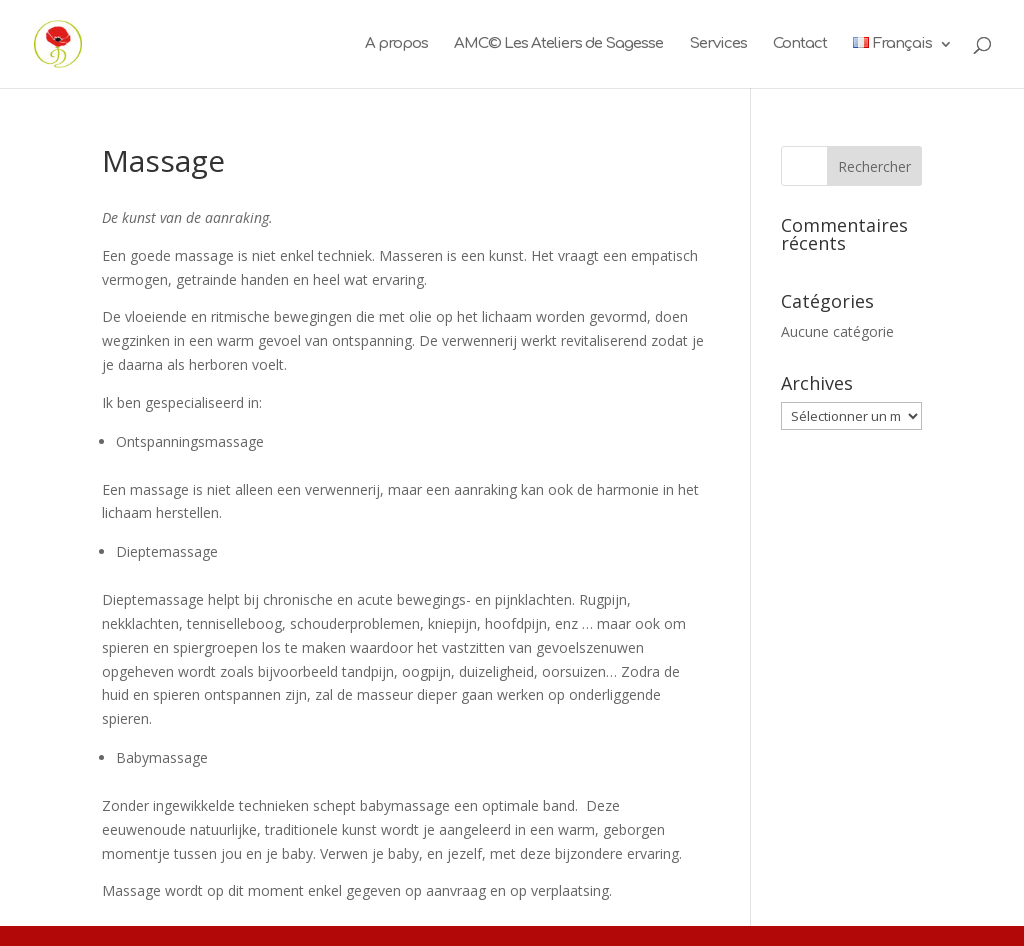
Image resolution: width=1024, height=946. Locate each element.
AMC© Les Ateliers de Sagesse (558, 44)
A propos (396, 44)
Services (718, 44)
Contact (800, 44)
